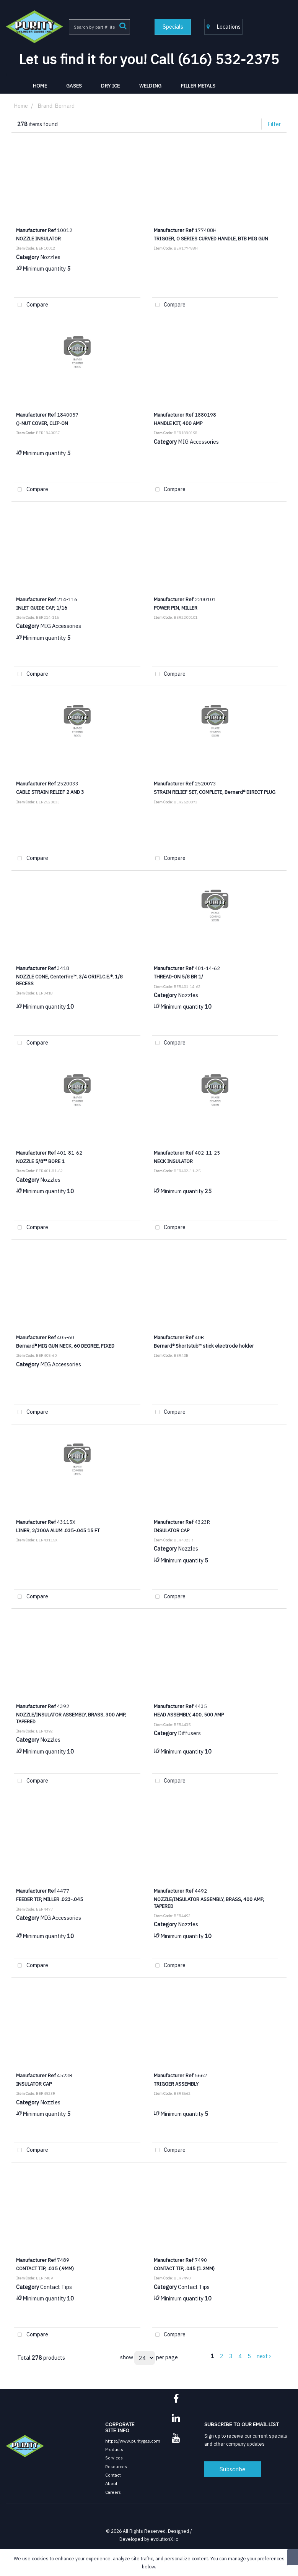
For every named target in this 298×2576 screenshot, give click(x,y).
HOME (40, 86)
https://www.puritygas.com (132, 2441)
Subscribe (233, 2469)
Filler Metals (198, 86)
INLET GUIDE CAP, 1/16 (41, 608)
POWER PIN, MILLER (175, 608)
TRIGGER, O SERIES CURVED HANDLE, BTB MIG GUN (211, 238)
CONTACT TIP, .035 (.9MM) (45, 2268)
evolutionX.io (164, 2539)
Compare (31, 305)
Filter (274, 124)
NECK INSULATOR (173, 1161)
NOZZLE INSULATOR (38, 238)
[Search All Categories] (99, 26)
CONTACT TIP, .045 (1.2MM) (184, 2268)
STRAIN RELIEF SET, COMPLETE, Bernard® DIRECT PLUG (214, 792)
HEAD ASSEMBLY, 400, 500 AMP (189, 1714)
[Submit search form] (123, 25)
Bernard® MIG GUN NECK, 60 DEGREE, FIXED (65, 1346)
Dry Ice (110, 86)
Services (114, 2458)
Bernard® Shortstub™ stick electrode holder (204, 1346)
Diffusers (189, 1733)
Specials (173, 26)
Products (114, 2449)
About (111, 2483)
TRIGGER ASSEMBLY (176, 2084)
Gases (74, 86)
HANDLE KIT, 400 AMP (178, 423)
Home (21, 105)
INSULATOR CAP (171, 1530)
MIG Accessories (198, 441)
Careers (113, 2492)
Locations (224, 26)
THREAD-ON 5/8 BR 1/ (178, 976)
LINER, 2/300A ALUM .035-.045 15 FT (58, 1530)
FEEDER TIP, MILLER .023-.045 (49, 1899)
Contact (113, 2475)
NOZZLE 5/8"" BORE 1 (40, 1161)
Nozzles (50, 257)
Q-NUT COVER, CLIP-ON (42, 423)
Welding (150, 86)
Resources (116, 2466)
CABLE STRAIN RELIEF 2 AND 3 (50, 792)
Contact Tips (56, 2286)
